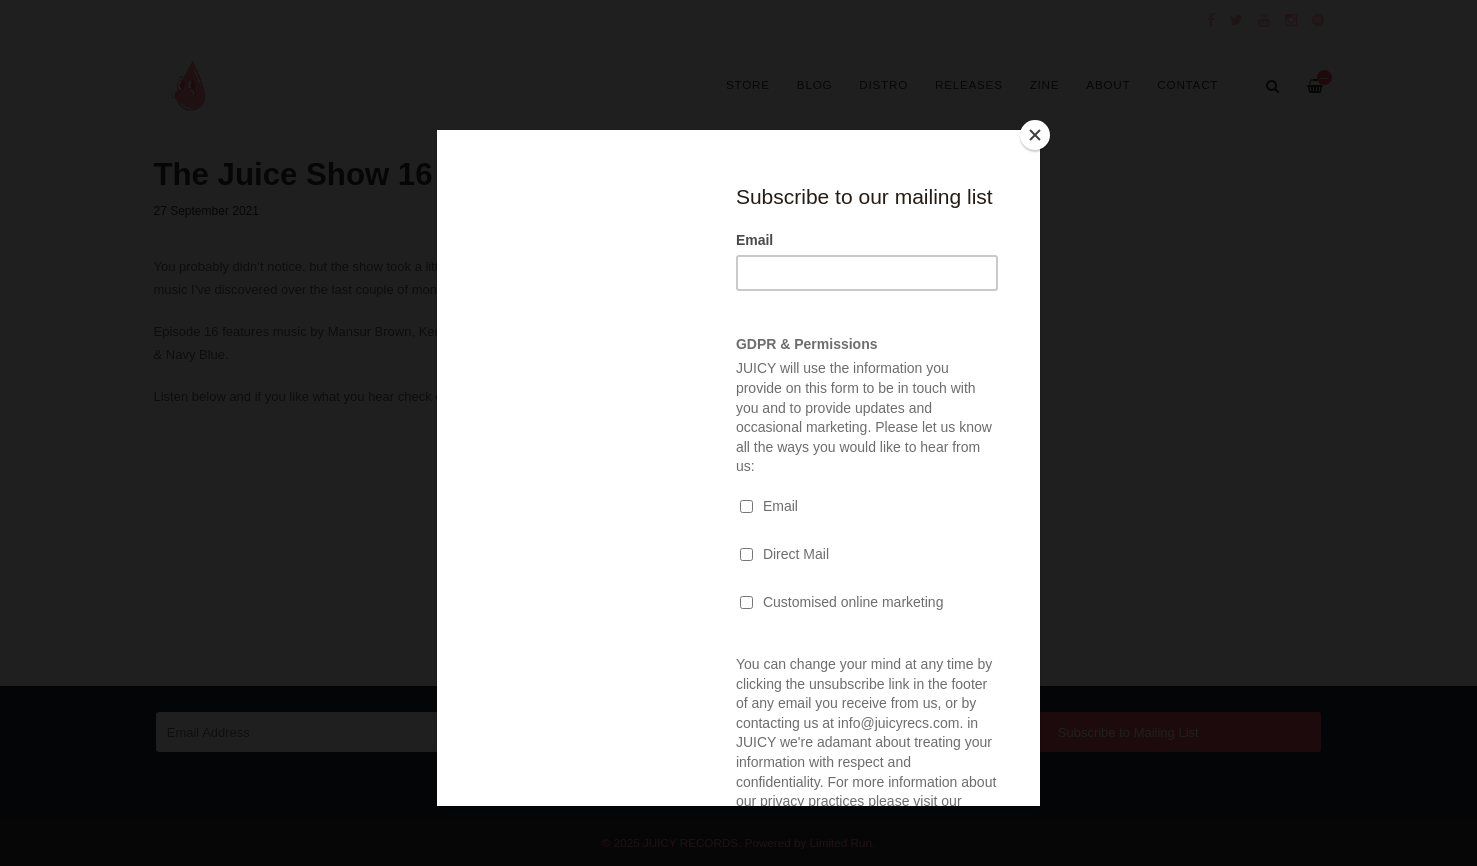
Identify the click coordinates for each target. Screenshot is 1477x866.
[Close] (1035, 135)
